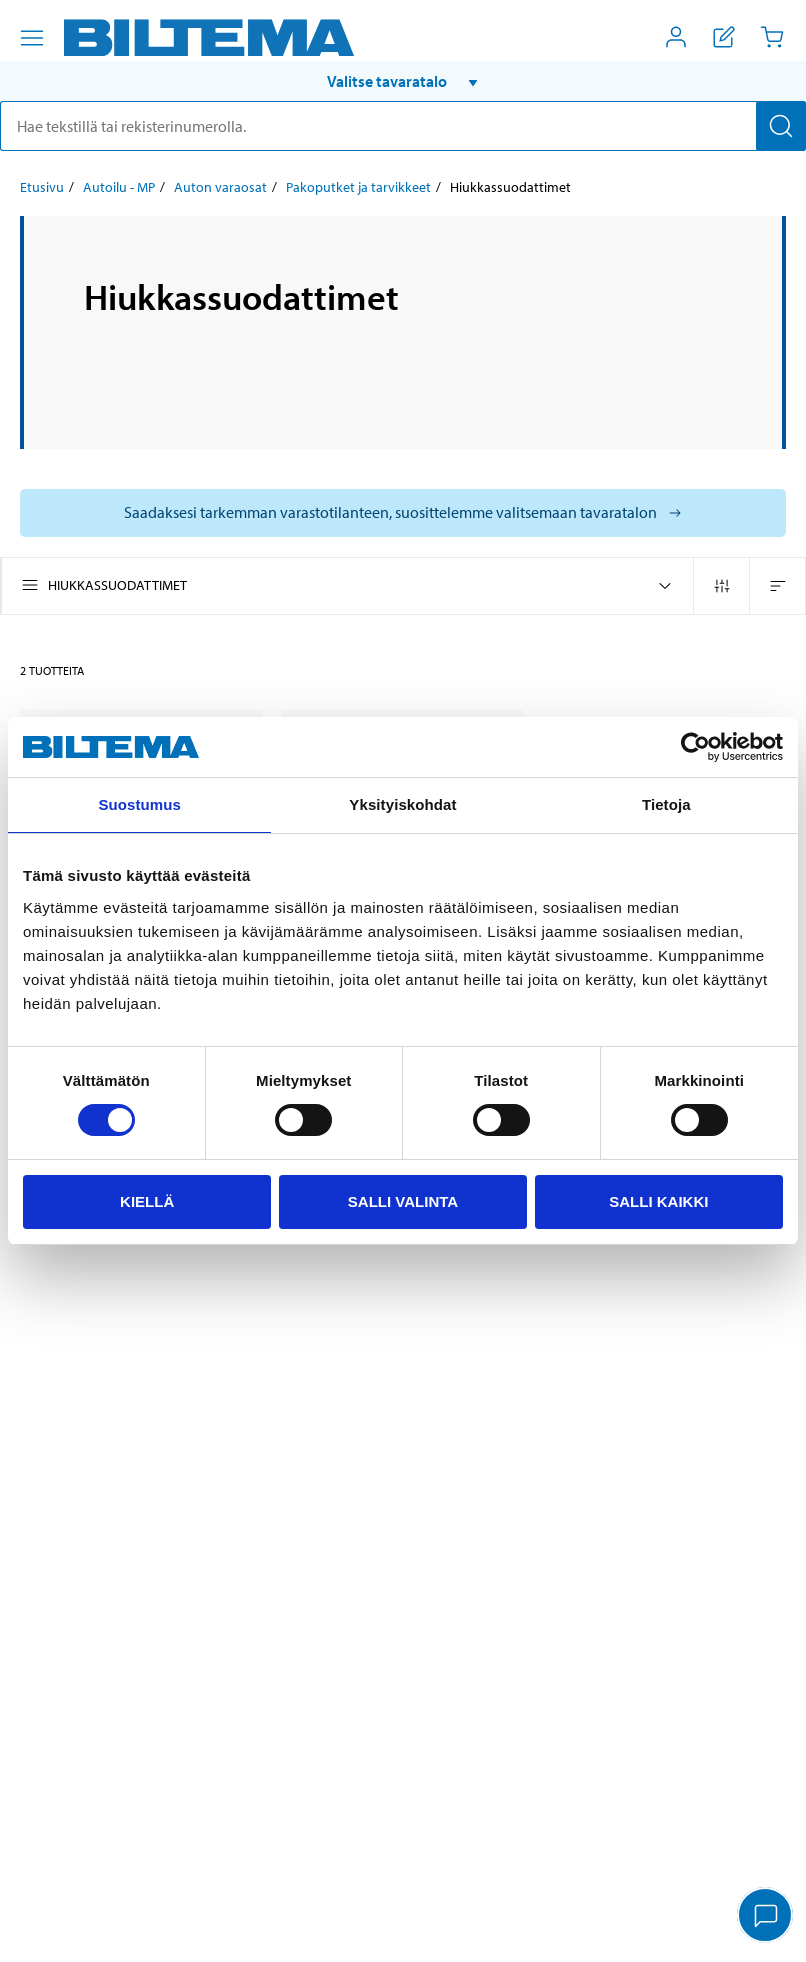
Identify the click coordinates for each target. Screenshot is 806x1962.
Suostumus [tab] (139, 804)
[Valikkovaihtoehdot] (32, 38)
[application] (766, 1917)
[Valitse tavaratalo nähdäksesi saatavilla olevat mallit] (403, 513)
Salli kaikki (658, 1201)
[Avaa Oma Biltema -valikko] (676, 37)
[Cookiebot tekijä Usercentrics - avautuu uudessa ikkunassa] (695, 747)
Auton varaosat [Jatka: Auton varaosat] (220, 187)
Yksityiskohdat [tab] (402, 804)
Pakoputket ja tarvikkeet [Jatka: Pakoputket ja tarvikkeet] (358, 187)
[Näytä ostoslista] (724, 37)
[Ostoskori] (772, 37)
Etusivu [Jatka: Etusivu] (42, 187)
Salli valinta (403, 1201)
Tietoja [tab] (666, 804)
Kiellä (147, 1201)
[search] (403, 126)
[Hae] (781, 126)
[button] (403, 81)
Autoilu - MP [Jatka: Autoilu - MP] (119, 187)
